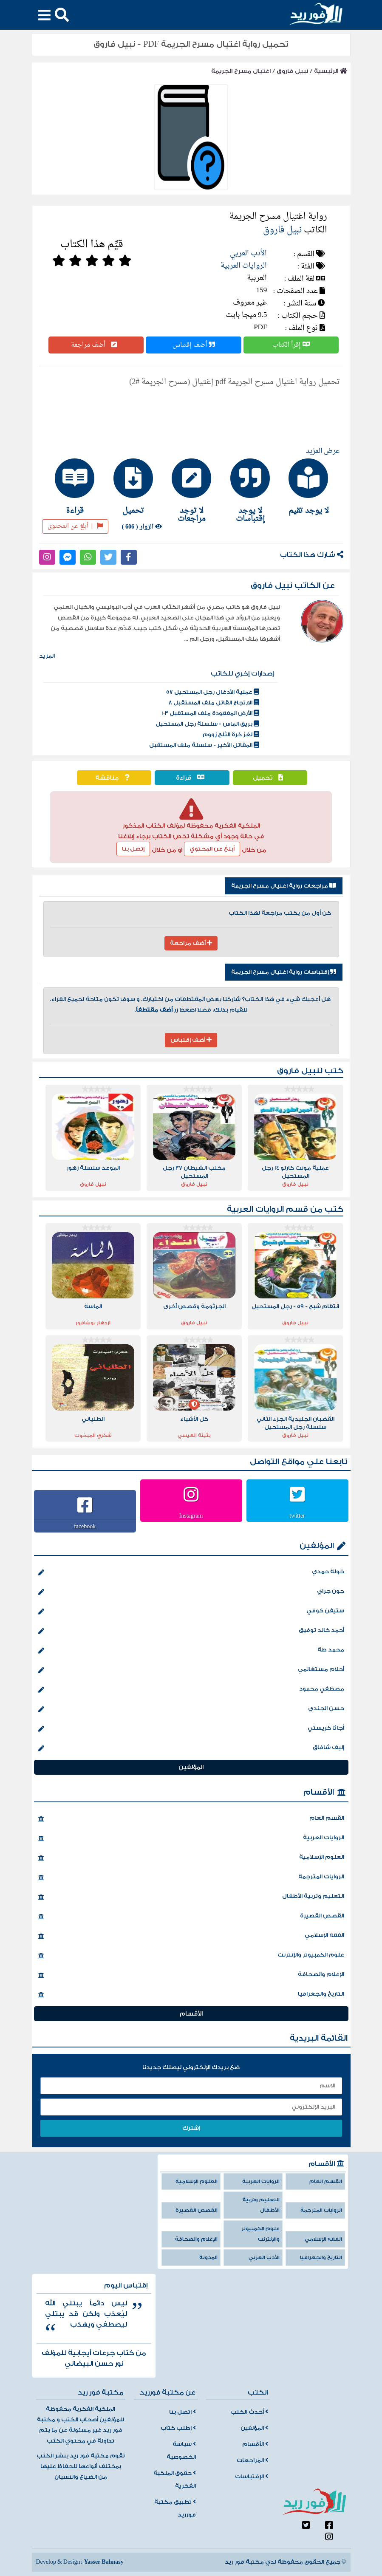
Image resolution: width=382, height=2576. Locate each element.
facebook (85, 1526)
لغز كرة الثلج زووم (231, 734)
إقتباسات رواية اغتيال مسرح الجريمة (283, 972)
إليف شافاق (191, 1748)
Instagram (191, 1515)
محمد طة (191, 1651)
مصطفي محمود (191, 1690)
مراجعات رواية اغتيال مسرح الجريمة (283, 886)
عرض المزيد (323, 451)
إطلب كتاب (178, 2428)
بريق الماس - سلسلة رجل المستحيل (207, 724)
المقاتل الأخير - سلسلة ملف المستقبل (204, 745)
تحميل (270, 777)
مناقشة (114, 777)
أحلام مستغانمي (191, 1670)
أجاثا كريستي (191, 1729)
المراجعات (252, 2460)
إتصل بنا (133, 849)
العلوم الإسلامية (191, 1858)
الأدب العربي (248, 253)
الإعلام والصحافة (191, 1975)
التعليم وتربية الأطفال (191, 1897)
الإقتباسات (251, 2476)
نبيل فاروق (292, 71)
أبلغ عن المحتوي (212, 849)
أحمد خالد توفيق (191, 1631)
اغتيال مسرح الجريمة (241, 71)
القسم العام (191, 1819)
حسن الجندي (191, 1709)
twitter (297, 1515)
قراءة (192, 777)
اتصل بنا (182, 2412)
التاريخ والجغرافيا (191, 1995)
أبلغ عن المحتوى (75, 526)
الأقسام (318, 1792)
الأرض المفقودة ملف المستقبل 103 (210, 713)
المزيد (47, 656)
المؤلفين (317, 1546)
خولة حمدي (191, 1572)
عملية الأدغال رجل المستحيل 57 (212, 692)
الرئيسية (330, 71)
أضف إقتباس (194, 345)
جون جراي (191, 1592)
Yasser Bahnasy (103, 2562)
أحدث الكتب (249, 2412)
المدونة (208, 2258)
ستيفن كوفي (191, 1611)
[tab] (308, 486)
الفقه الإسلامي (191, 1936)
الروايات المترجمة (191, 1877)
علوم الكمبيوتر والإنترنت (191, 1956)
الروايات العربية (244, 266)
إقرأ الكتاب (291, 345)
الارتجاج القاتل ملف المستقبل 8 (214, 702)
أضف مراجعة (96, 345)
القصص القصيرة (191, 1917)
